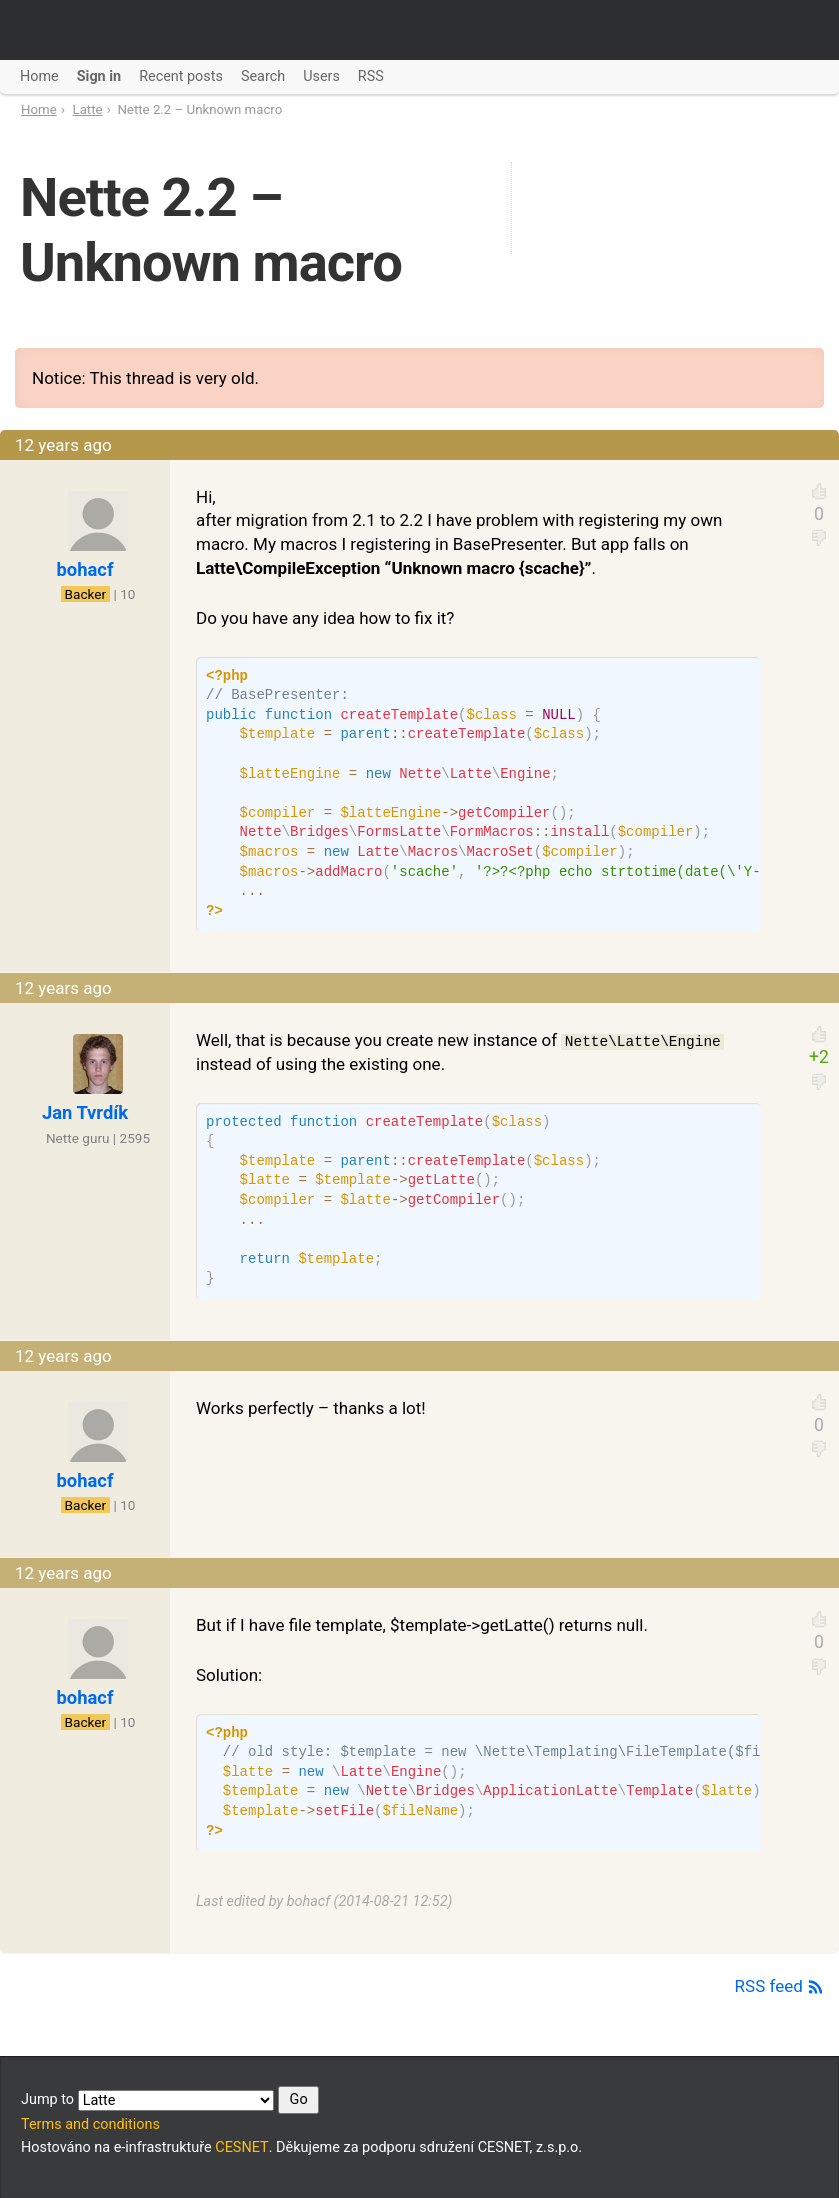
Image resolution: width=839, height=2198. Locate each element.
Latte (88, 109)
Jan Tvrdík (85, 1112)
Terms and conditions (90, 2124)
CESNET (241, 2147)
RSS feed (779, 1986)
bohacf (85, 569)
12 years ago (63, 445)
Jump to (170, 2100)
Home (39, 109)
